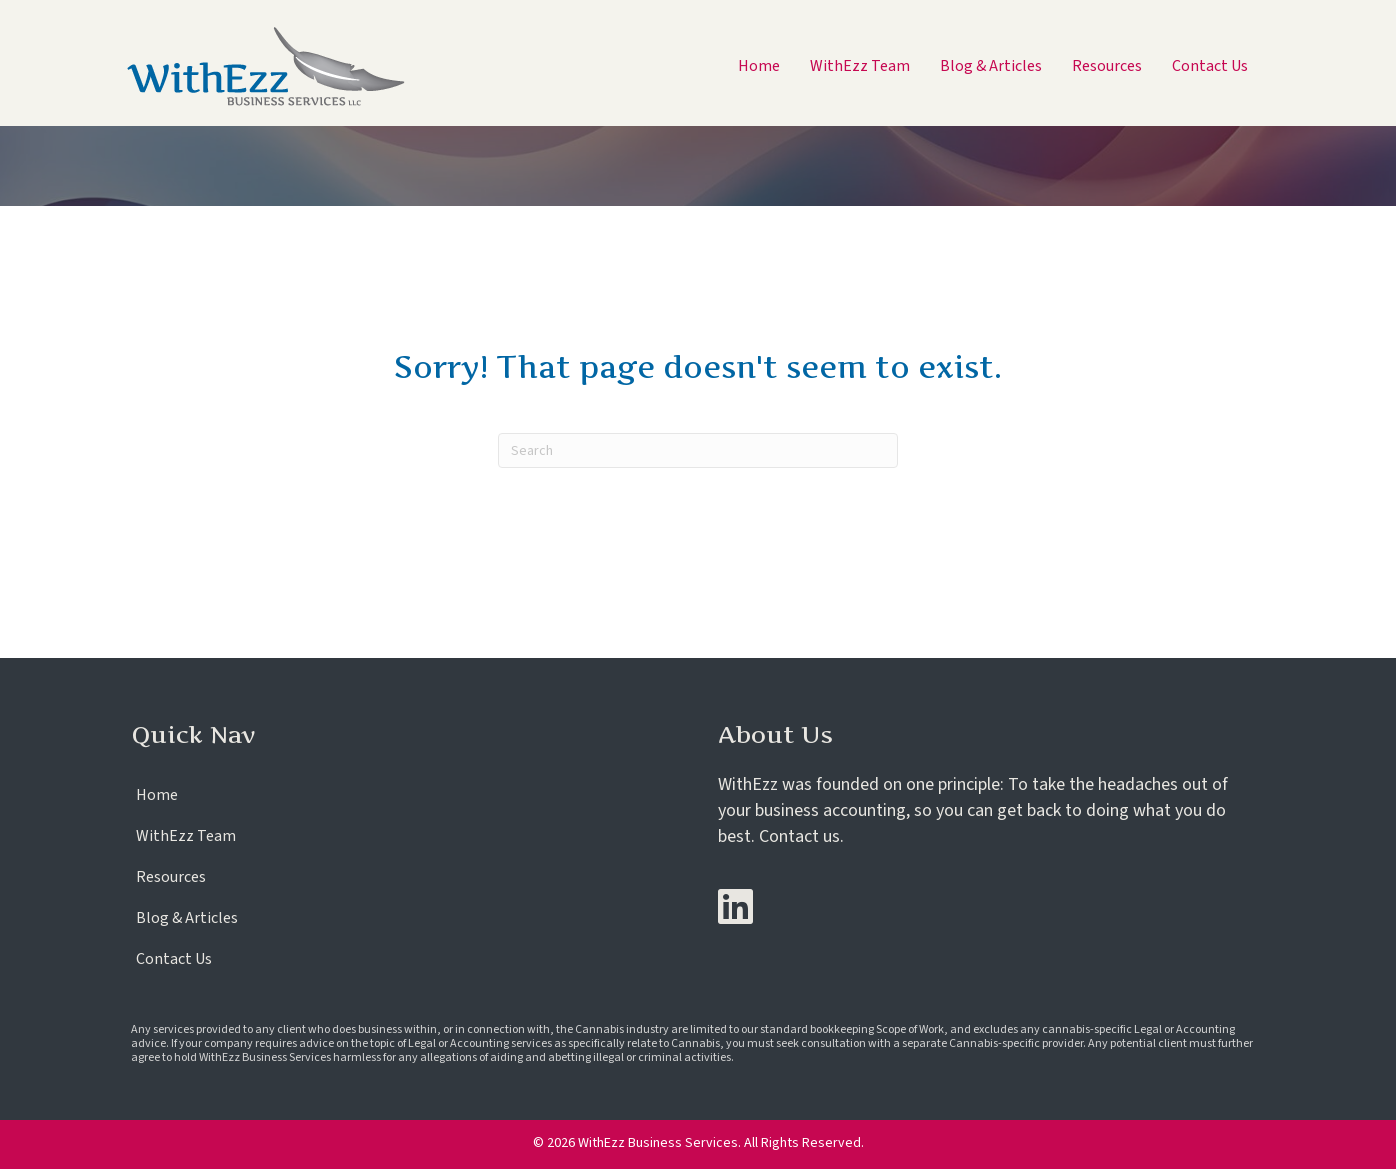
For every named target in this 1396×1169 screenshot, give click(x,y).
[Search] (698, 450)
